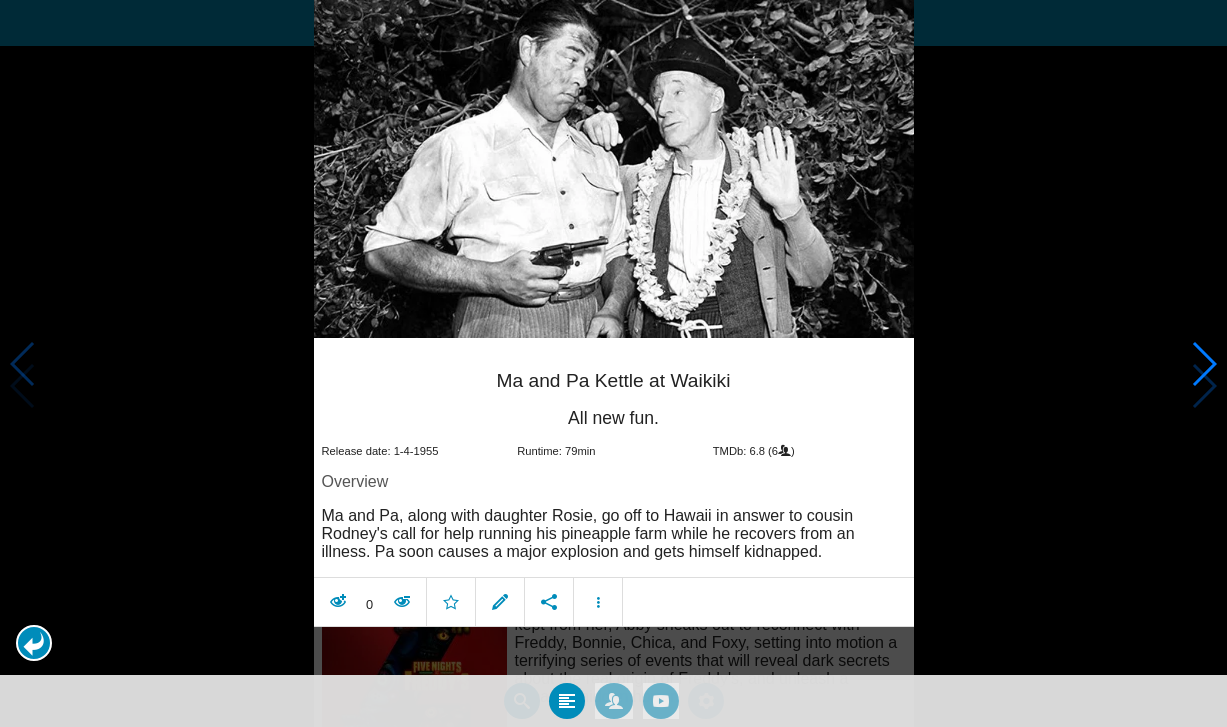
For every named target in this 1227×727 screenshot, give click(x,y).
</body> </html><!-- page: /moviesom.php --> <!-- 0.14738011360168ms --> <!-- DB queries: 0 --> (613, 363)
